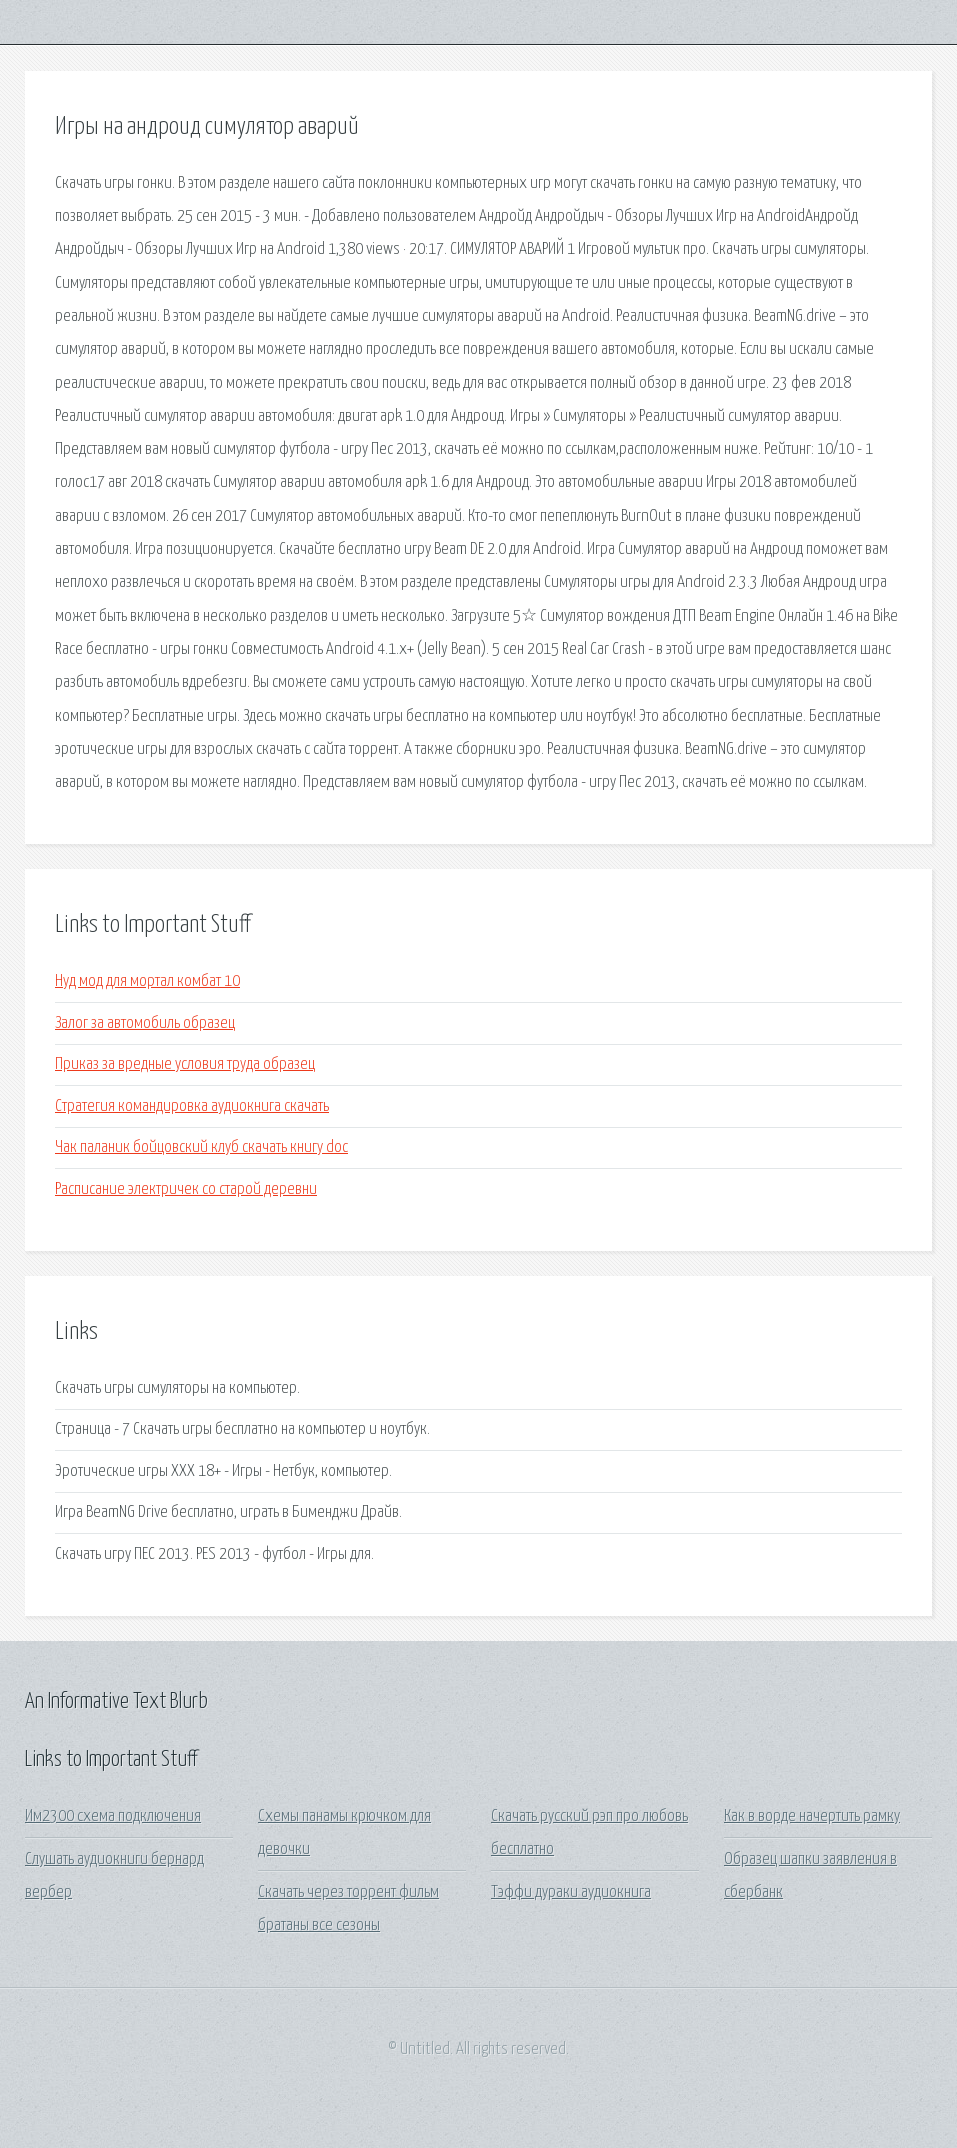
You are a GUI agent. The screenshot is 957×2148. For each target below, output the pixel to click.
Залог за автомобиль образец (145, 1023)
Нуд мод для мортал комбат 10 (147, 981)
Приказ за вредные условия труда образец (185, 1064)
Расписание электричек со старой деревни (186, 1189)
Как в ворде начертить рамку (812, 1816)
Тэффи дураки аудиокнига (571, 1892)
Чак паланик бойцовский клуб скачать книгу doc (201, 1147)
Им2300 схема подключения (113, 1816)
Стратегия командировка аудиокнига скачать (192, 1106)
